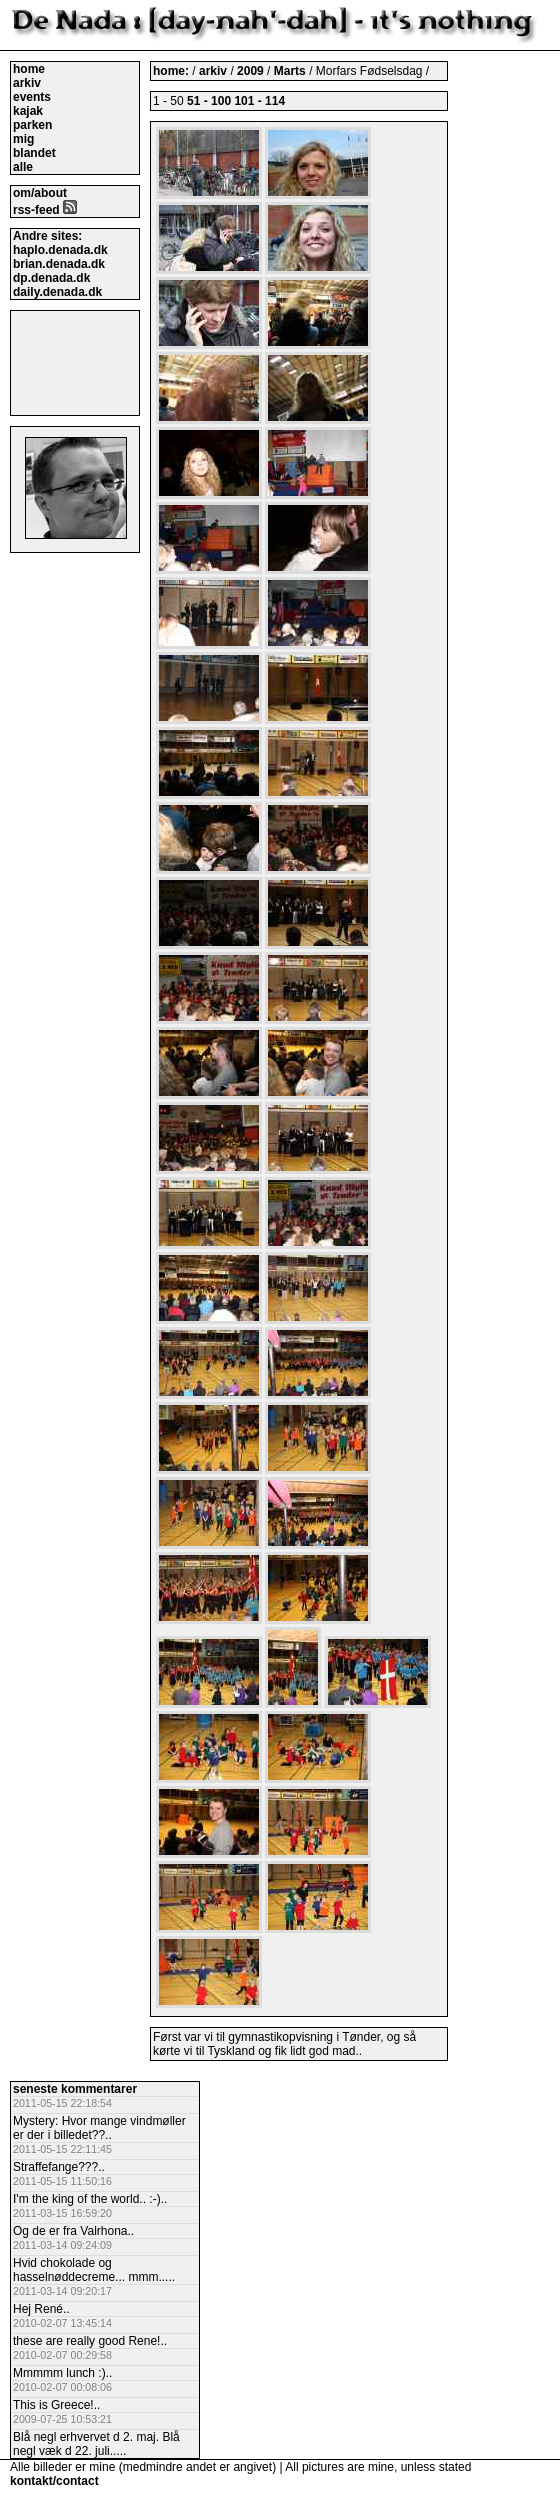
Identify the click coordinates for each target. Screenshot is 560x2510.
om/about (40, 193)
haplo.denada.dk (60, 250)
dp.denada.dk (51, 278)
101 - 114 (259, 101)
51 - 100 (209, 101)
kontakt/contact (54, 2481)
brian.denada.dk (59, 264)
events (32, 97)
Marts (290, 71)
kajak (28, 111)
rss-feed (45, 210)
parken (32, 125)
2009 (250, 71)
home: (172, 71)
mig (23, 139)
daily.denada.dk (57, 292)
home (29, 69)
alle (23, 167)
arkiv (27, 83)
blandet (34, 153)
